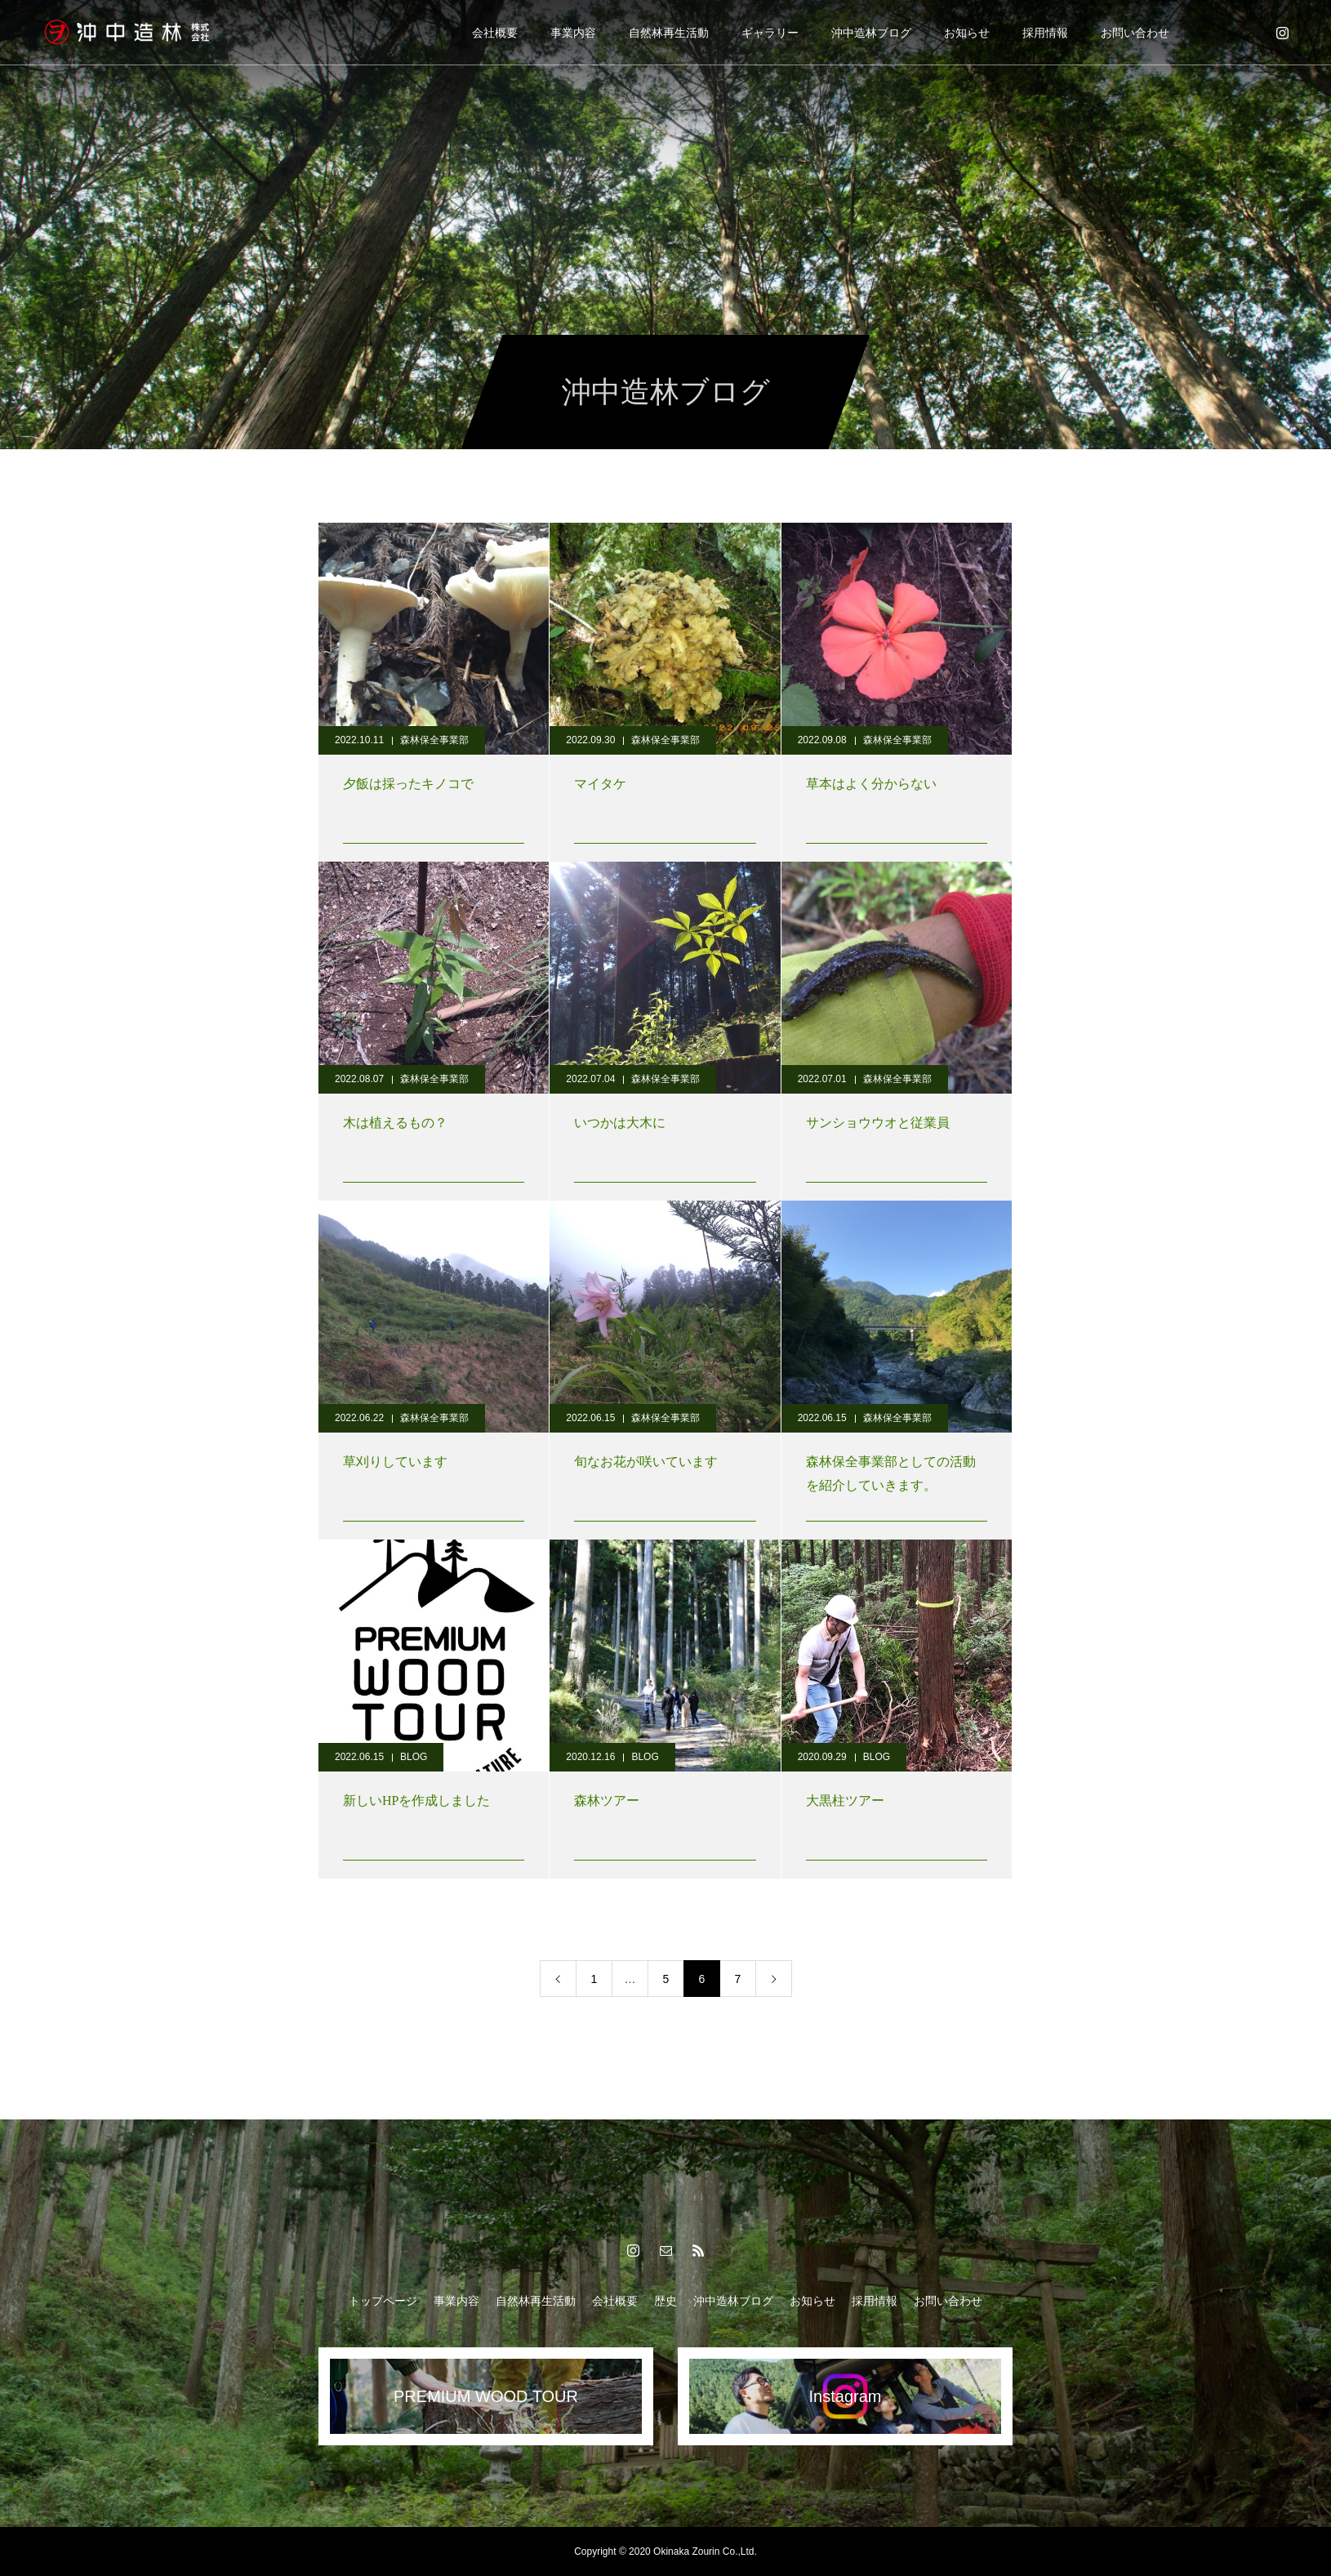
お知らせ (967, 32)
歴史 (665, 2300)
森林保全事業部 (434, 740)
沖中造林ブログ (871, 32)
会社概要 (495, 32)
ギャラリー (770, 32)
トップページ (383, 2300)
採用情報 (1045, 32)
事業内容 (573, 32)
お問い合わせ (1135, 32)
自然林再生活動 (669, 32)
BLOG (413, 1757)
